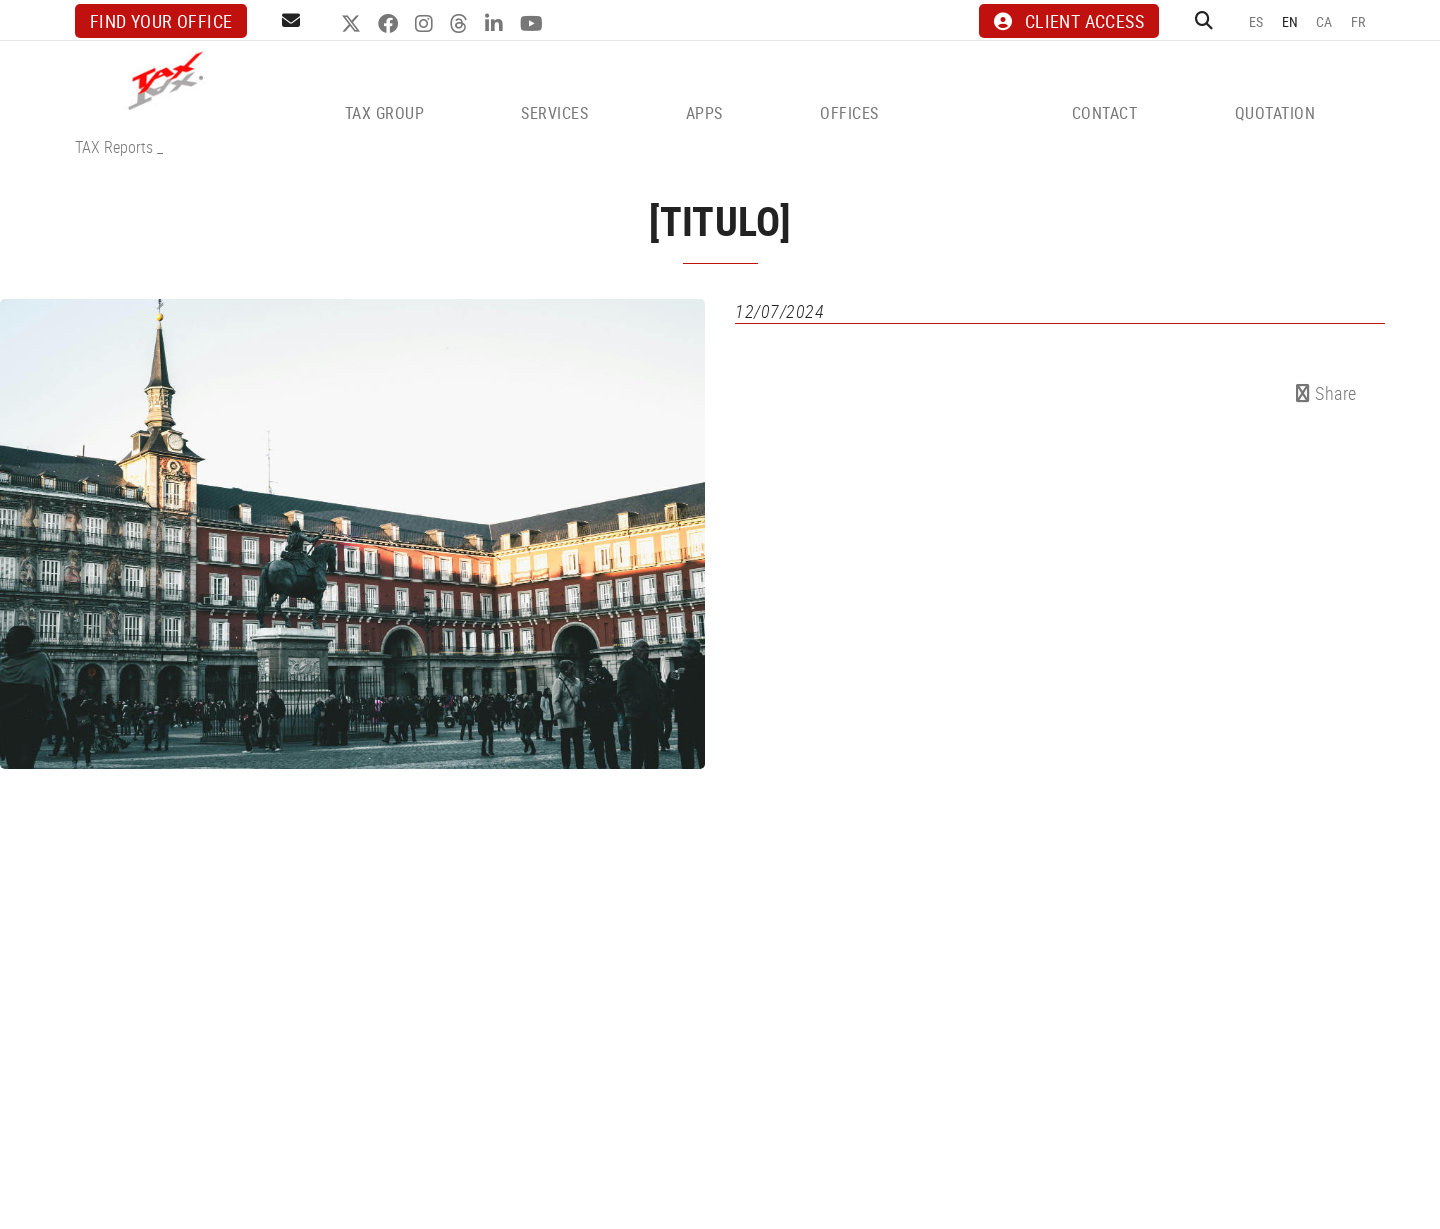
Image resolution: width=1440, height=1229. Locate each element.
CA (1324, 21)
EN (1290, 21)
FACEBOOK (390, 24)
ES (1256, 21)
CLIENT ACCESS (1069, 21)
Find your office (161, 21)
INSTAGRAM (426, 24)
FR (1358, 21)
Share (1326, 393)
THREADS (461, 24)
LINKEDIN (496, 24)
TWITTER (353, 24)
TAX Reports (114, 147)
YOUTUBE (534, 24)
